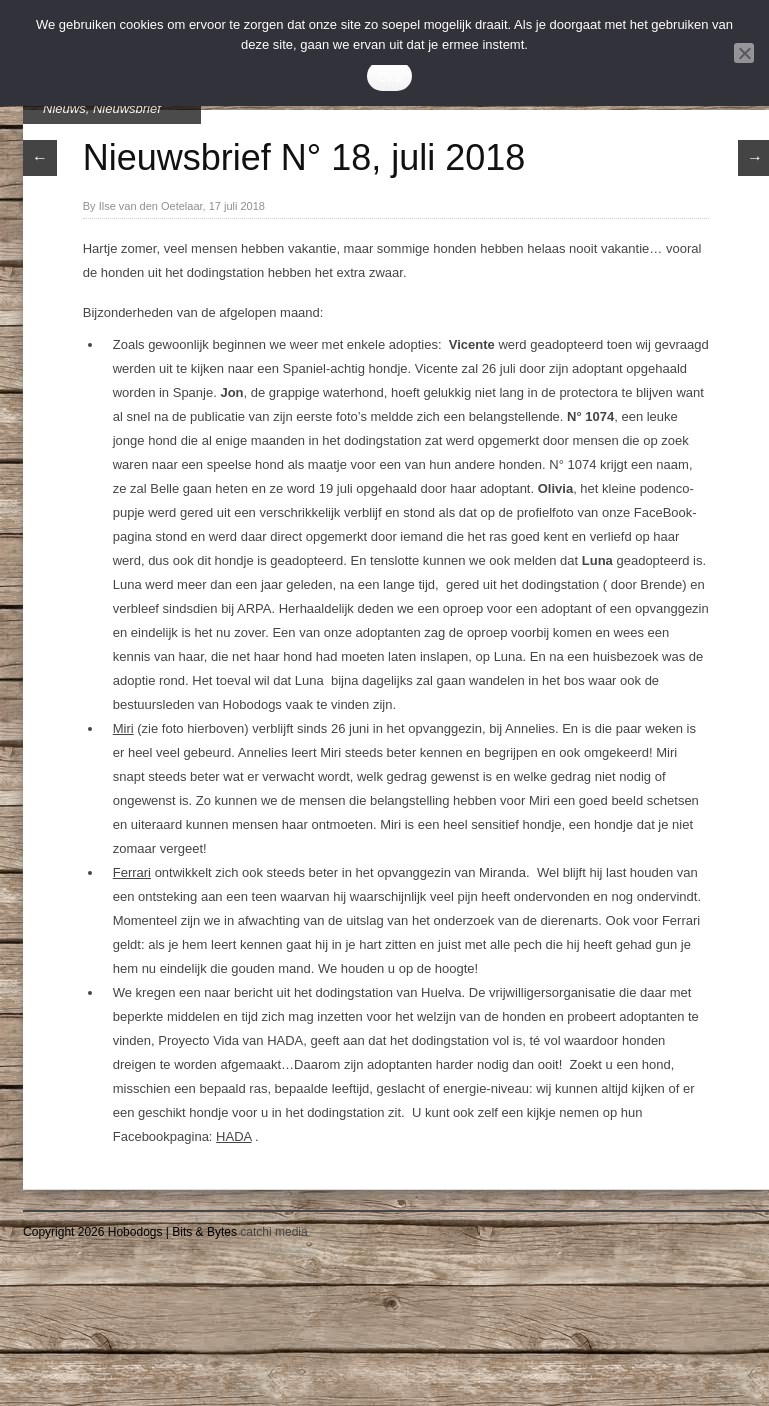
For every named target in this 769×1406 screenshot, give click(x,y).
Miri (123, 728)
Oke (389, 76)
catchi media (273, 1232)
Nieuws (64, 108)
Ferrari (132, 872)
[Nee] (744, 53)
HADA (233, 1136)
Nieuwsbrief (127, 108)
